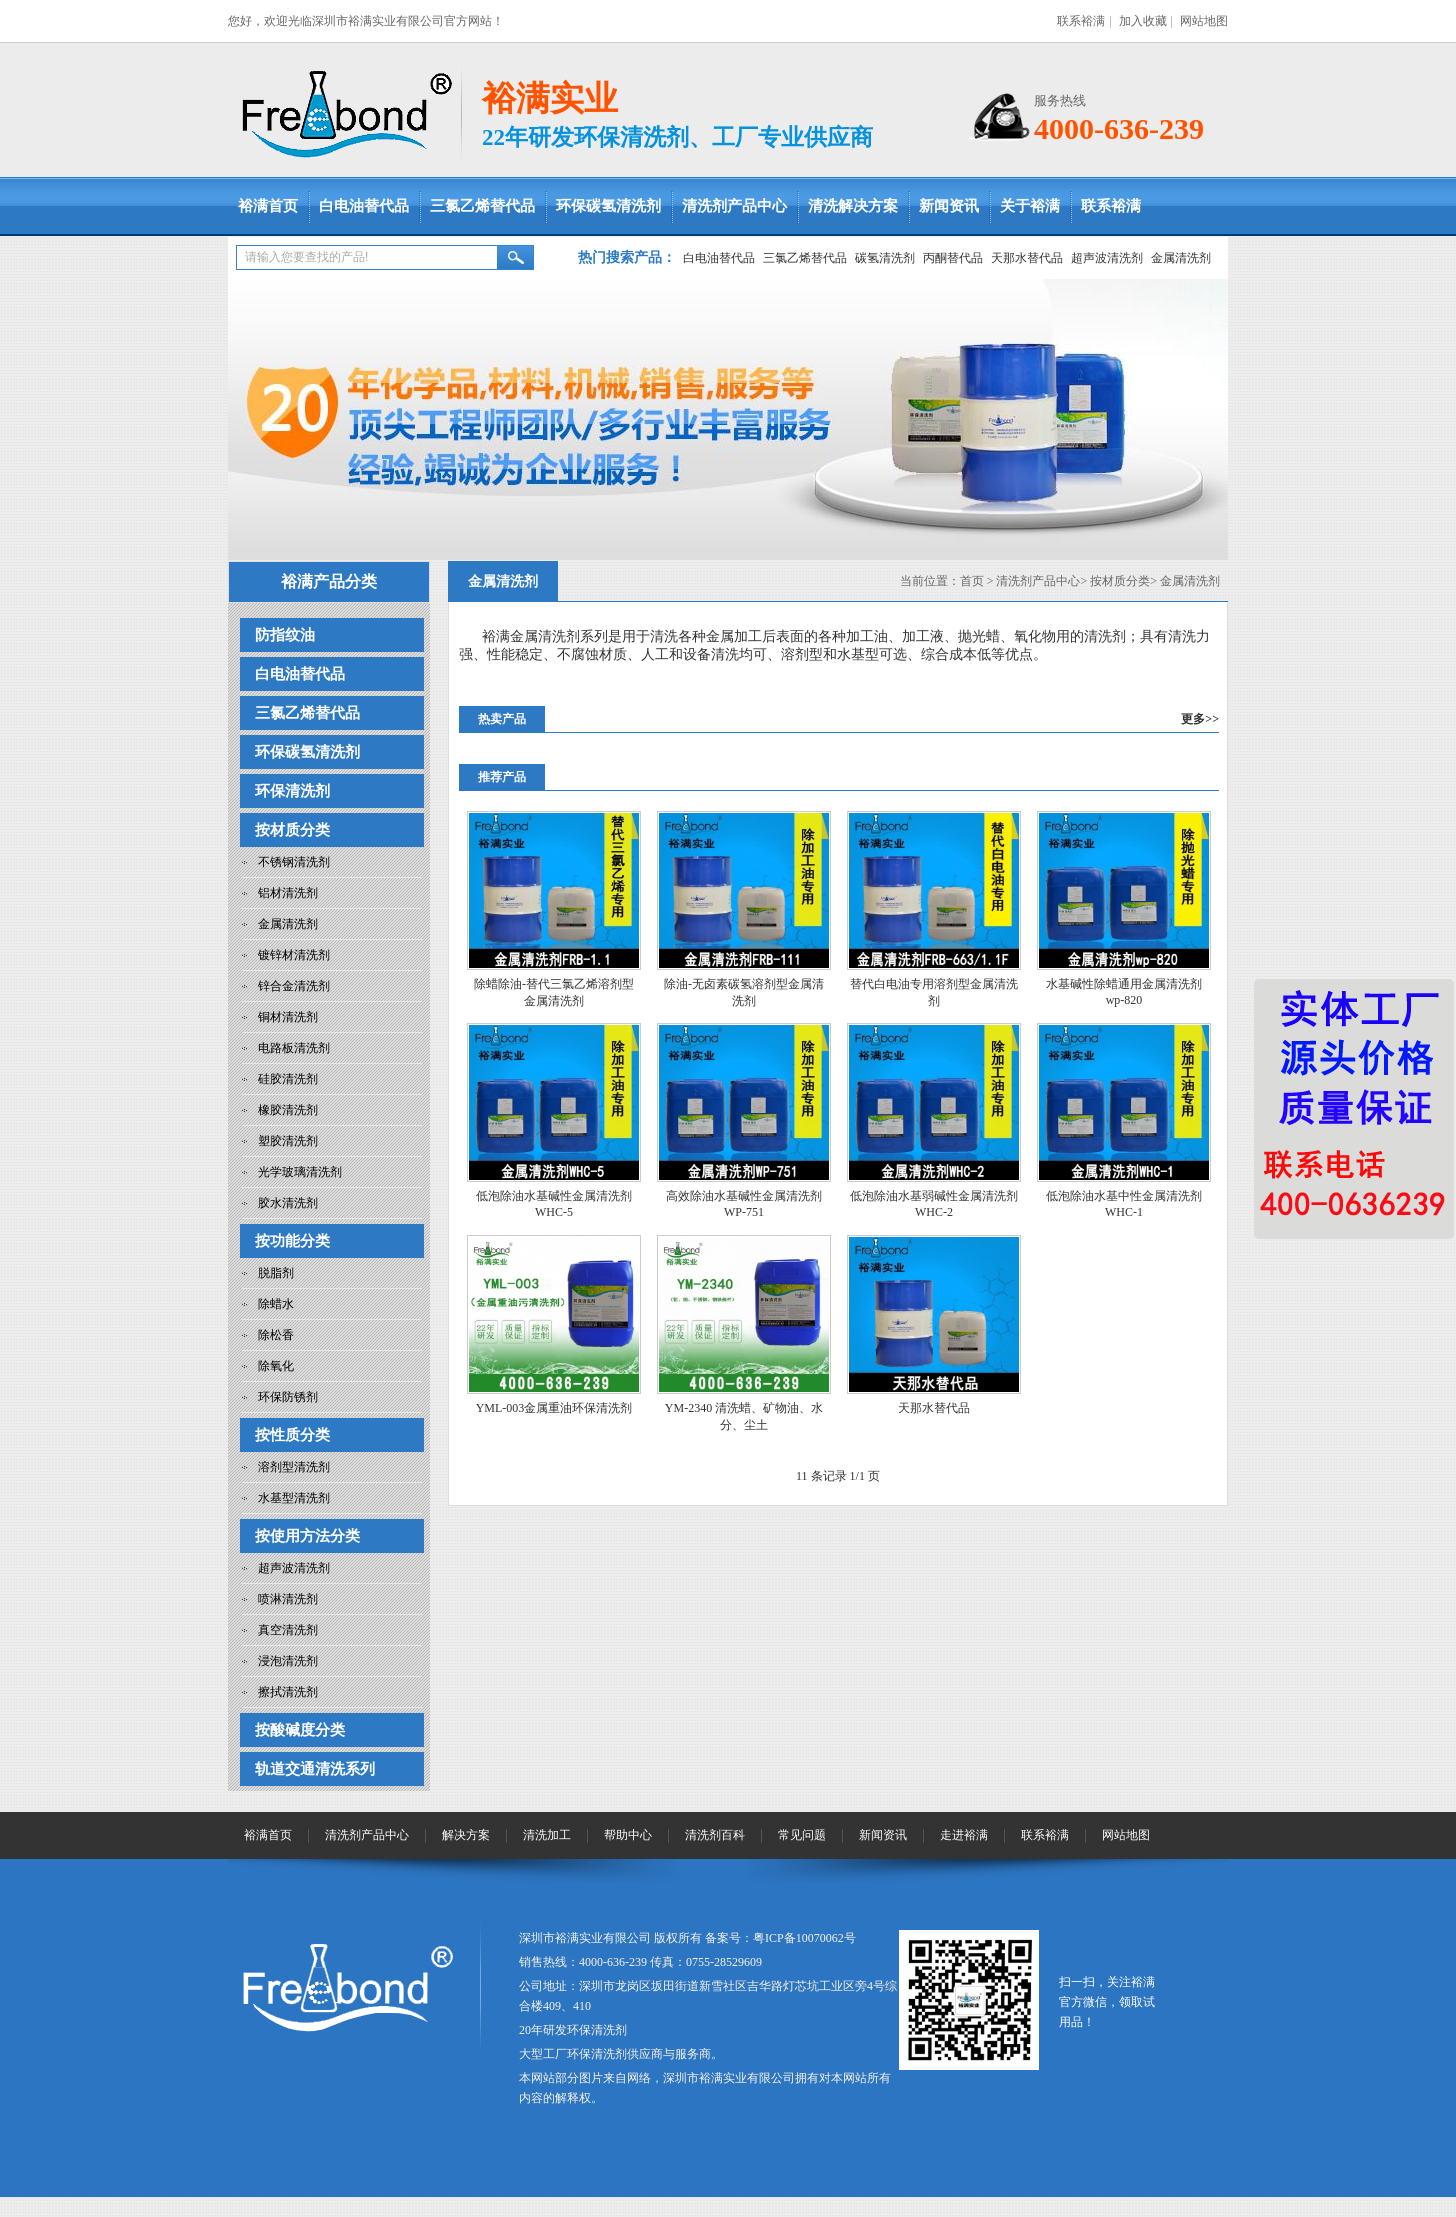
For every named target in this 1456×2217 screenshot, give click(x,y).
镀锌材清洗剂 (294, 955)
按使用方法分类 (307, 1536)
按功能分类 (292, 1241)
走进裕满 (964, 1835)
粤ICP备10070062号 (804, 1938)
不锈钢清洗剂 (294, 862)
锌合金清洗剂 (294, 986)
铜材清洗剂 (288, 1017)
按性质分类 (292, 1435)
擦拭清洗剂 (288, 1692)
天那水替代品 (1027, 258)
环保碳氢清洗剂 (608, 206)
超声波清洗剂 (1107, 258)
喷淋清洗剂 (288, 1599)
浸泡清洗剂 (288, 1661)
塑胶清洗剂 (288, 1141)
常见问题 (802, 1835)
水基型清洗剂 (294, 1498)
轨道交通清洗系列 (315, 1769)
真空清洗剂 (288, 1630)
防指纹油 (285, 635)
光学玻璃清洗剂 (300, 1172)
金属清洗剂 (1181, 258)
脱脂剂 (276, 1273)
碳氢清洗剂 (885, 258)
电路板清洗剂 (294, 1048)
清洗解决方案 (853, 206)
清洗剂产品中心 (734, 206)
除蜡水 (276, 1304)
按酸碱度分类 (300, 1730)
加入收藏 (1143, 21)
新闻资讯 (949, 206)
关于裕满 (1030, 206)
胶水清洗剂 (288, 1203)
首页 (972, 581)
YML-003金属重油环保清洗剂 (554, 1408)
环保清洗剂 (292, 791)
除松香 (276, 1335)
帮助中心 (628, 1835)
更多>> (1200, 719)
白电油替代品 (364, 206)
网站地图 (1204, 21)
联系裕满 (1081, 21)
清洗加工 (547, 1835)
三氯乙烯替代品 (482, 206)
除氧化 (276, 1366)
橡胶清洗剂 (288, 1110)
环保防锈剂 (288, 1397)
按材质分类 (292, 830)
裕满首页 (268, 206)
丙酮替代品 (953, 258)
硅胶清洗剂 (288, 1079)
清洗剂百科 (715, 1835)
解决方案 (466, 1835)
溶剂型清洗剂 (294, 1467)
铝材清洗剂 (288, 893)
